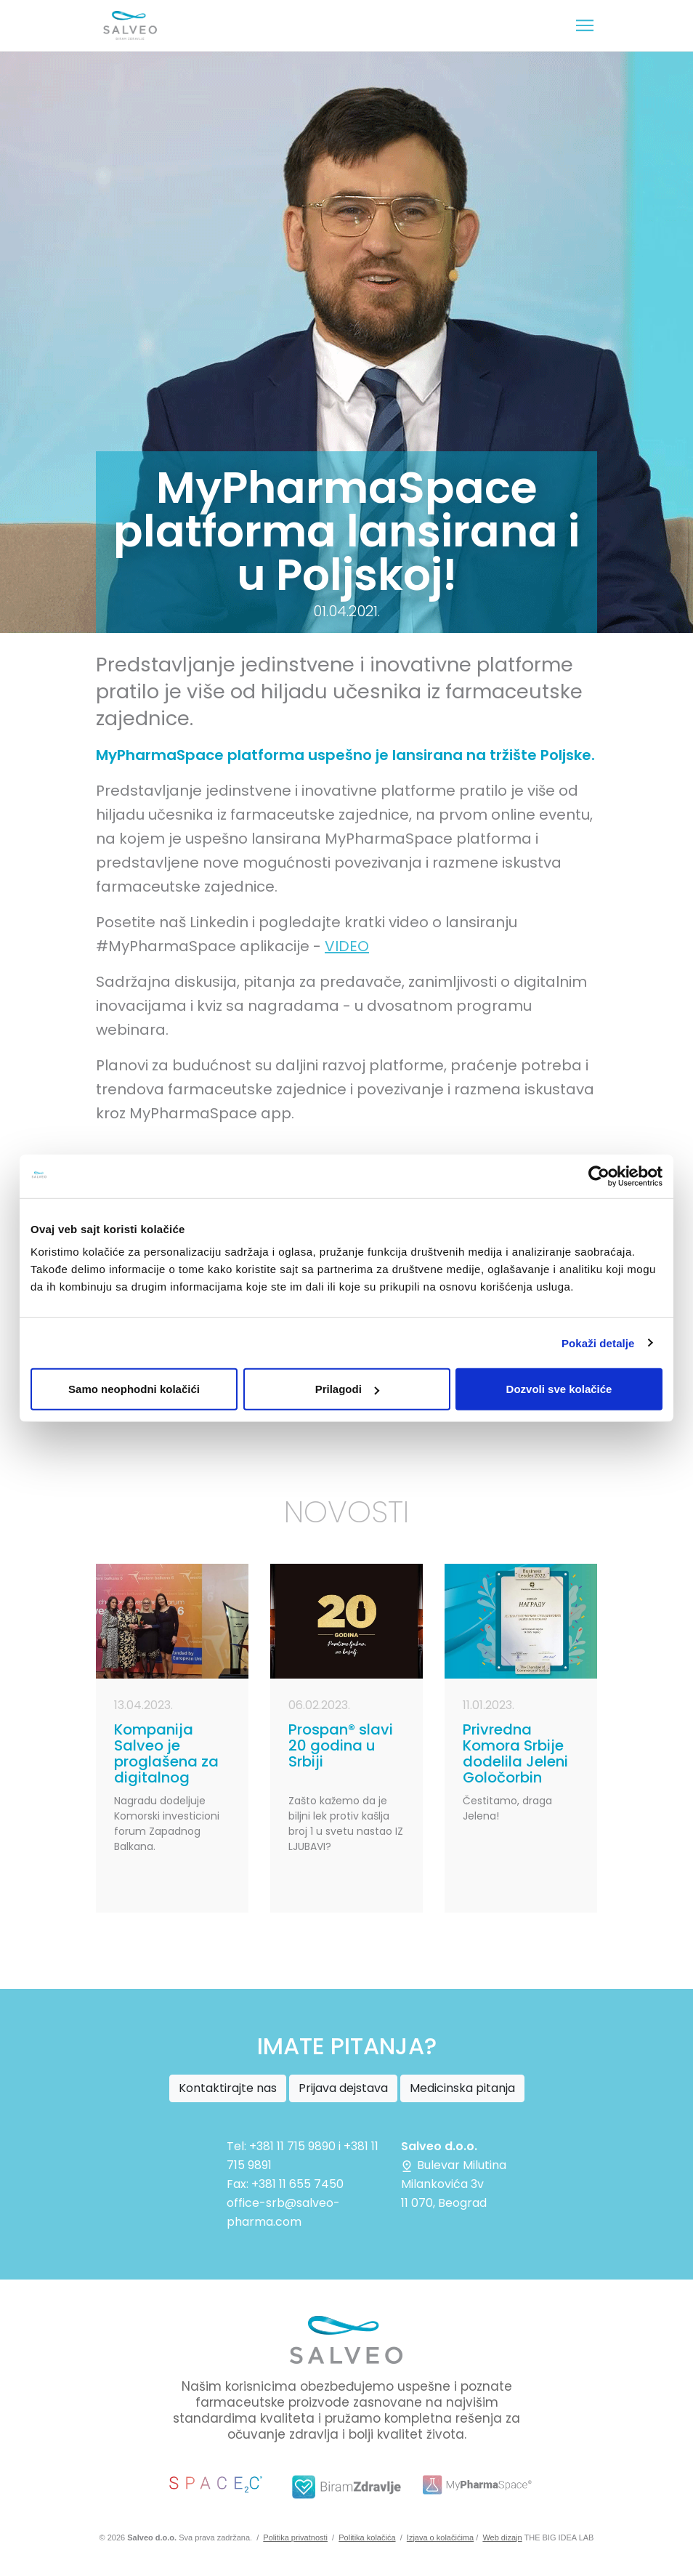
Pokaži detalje (598, 1342)
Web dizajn (502, 2537)
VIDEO (347, 946)
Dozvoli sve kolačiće (559, 1389)
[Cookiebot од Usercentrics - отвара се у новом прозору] (598, 1176)
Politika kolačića (367, 2537)
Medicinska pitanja (462, 2088)
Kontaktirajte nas (228, 2088)
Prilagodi (347, 1389)
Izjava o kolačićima (440, 2537)
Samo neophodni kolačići (134, 1389)
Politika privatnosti (295, 2537)
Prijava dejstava (343, 2088)
